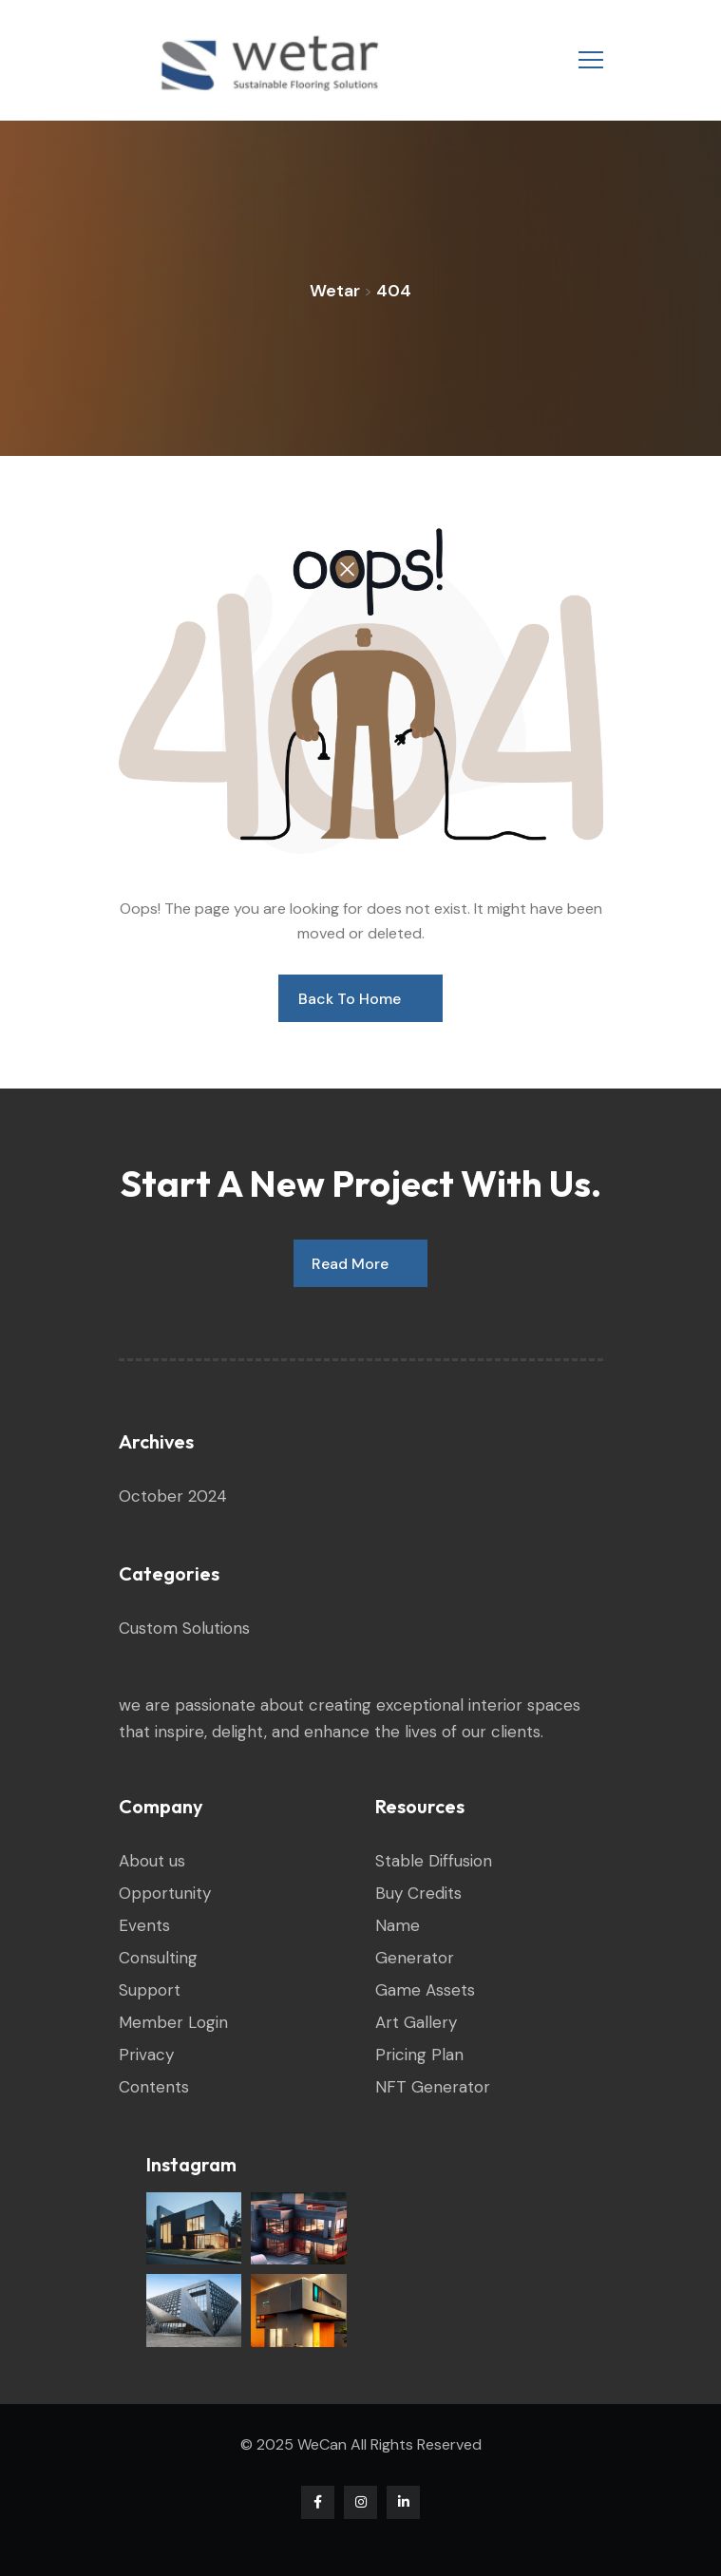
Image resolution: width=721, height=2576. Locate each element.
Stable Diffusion (433, 1860)
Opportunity (165, 1893)
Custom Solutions (184, 1628)
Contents (154, 2086)
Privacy (146, 2054)
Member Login (173, 2022)
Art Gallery (416, 2022)
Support (149, 1989)
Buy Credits (418, 1893)
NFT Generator (432, 2086)
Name (397, 1925)
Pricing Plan (419, 2054)
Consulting (158, 1957)
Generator (414, 1957)
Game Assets (425, 1989)
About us (152, 1860)
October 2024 (173, 1496)
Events (144, 1925)
